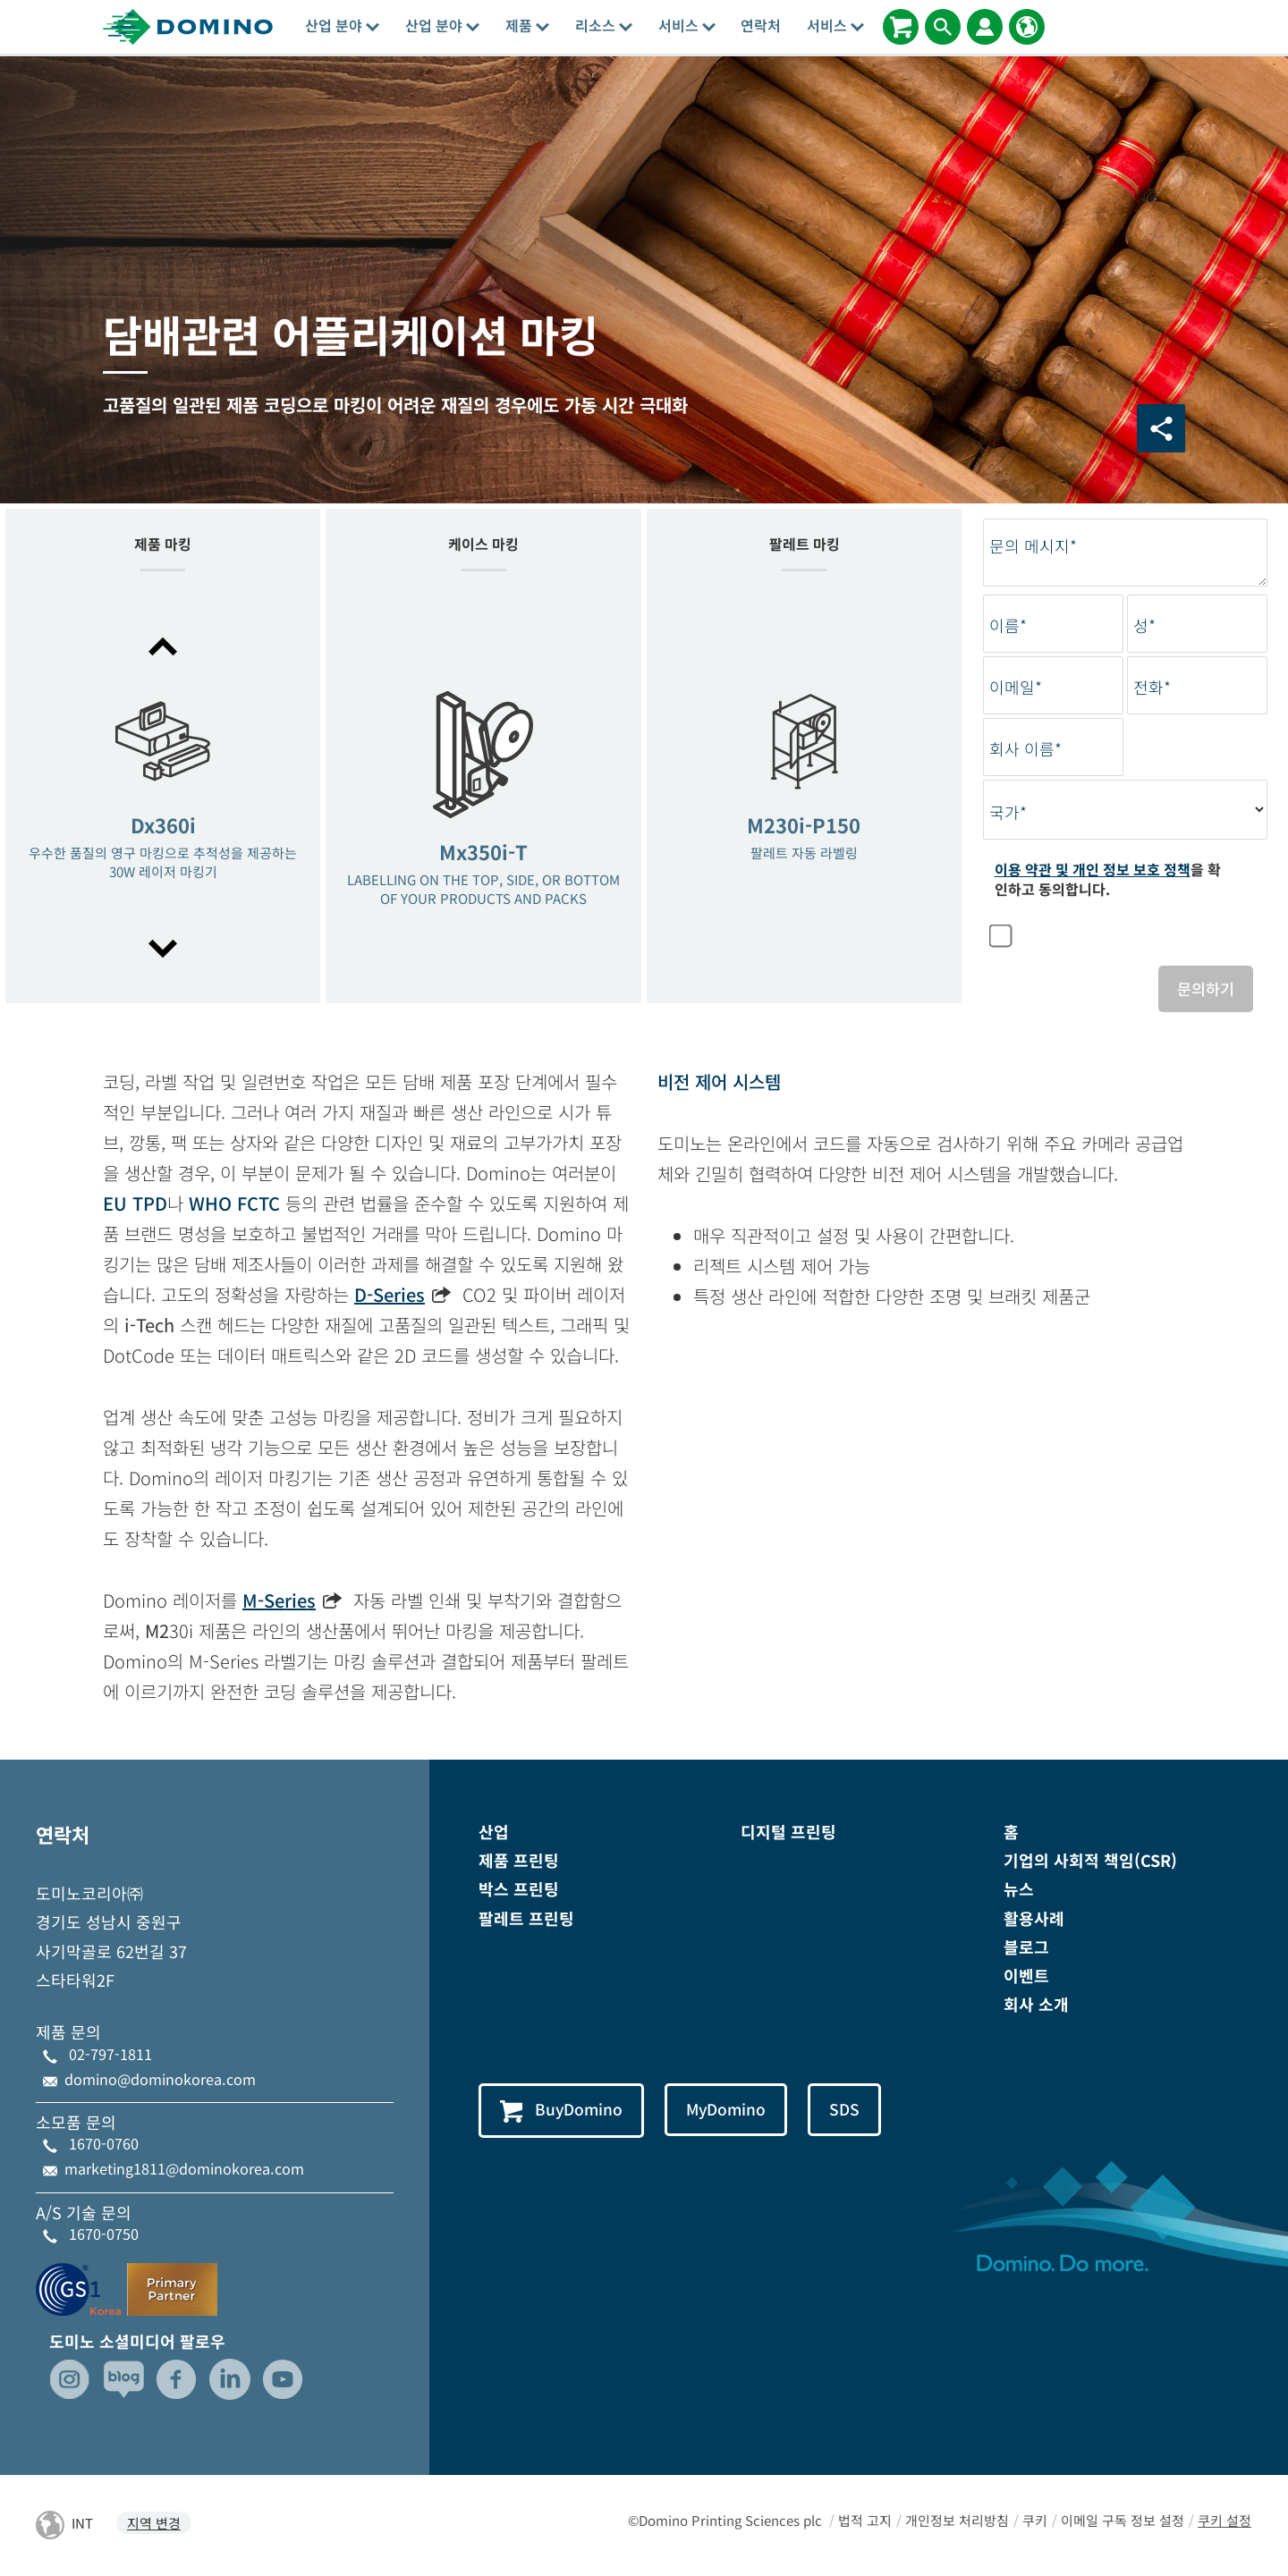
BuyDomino (565, 2112)
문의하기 (1204, 989)
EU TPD (135, 1205)
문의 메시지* (1033, 546)
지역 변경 (154, 2524)
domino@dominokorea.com (160, 2080)
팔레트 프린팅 (526, 1919)
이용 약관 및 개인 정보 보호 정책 (1093, 869)
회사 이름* (1025, 749)
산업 (494, 1833)
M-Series (279, 1602)
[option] (163, 799)
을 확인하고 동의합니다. (1108, 879)
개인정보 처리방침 (957, 2521)
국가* (1008, 812)
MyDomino (737, 2111)
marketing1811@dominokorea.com (184, 2170)
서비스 (687, 25)
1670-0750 (104, 2235)
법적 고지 (865, 2521)
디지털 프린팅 (788, 1833)
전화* (1152, 687)
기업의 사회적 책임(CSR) (1090, 1861)
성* (1144, 625)
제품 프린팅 (519, 1861)
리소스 (603, 25)
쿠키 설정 (1224, 2521)
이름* (1008, 625)
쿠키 (1034, 2521)
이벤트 (1026, 1977)
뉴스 (1019, 1890)
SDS (860, 2111)
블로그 (1026, 1948)
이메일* (1015, 687)
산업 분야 (342, 25)
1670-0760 (104, 2145)
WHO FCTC (234, 1205)
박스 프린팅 (519, 1890)
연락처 (761, 25)
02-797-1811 (110, 2055)
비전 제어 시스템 (719, 1083)
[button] (163, 646)
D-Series (389, 1296)
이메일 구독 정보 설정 (1122, 2521)
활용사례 (1034, 1919)
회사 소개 (1036, 2005)
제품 (527, 25)
